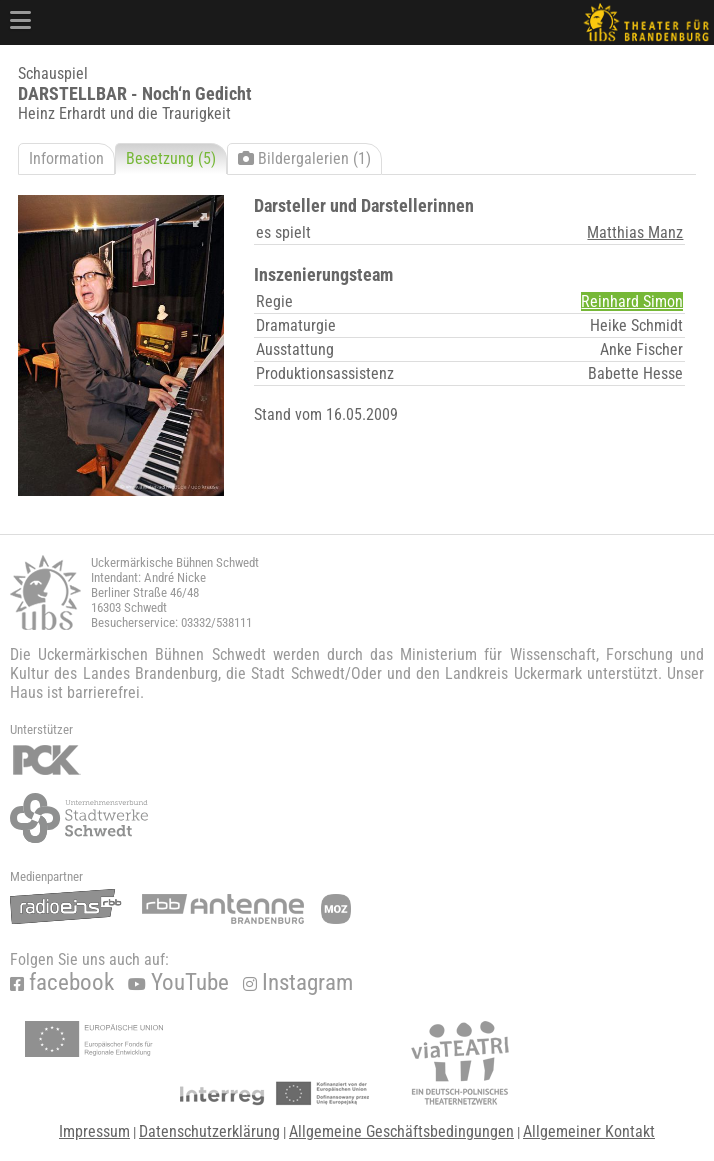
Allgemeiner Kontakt (589, 1131)
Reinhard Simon (632, 301)
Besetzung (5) (171, 158)
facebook (62, 982)
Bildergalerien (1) (304, 158)
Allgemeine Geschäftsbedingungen (401, 1131)
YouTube (178, 982)
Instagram (298, 982)
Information (66, 158)
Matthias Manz (635, 232)
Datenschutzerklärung (209, 1131)
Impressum (94, 1131)
